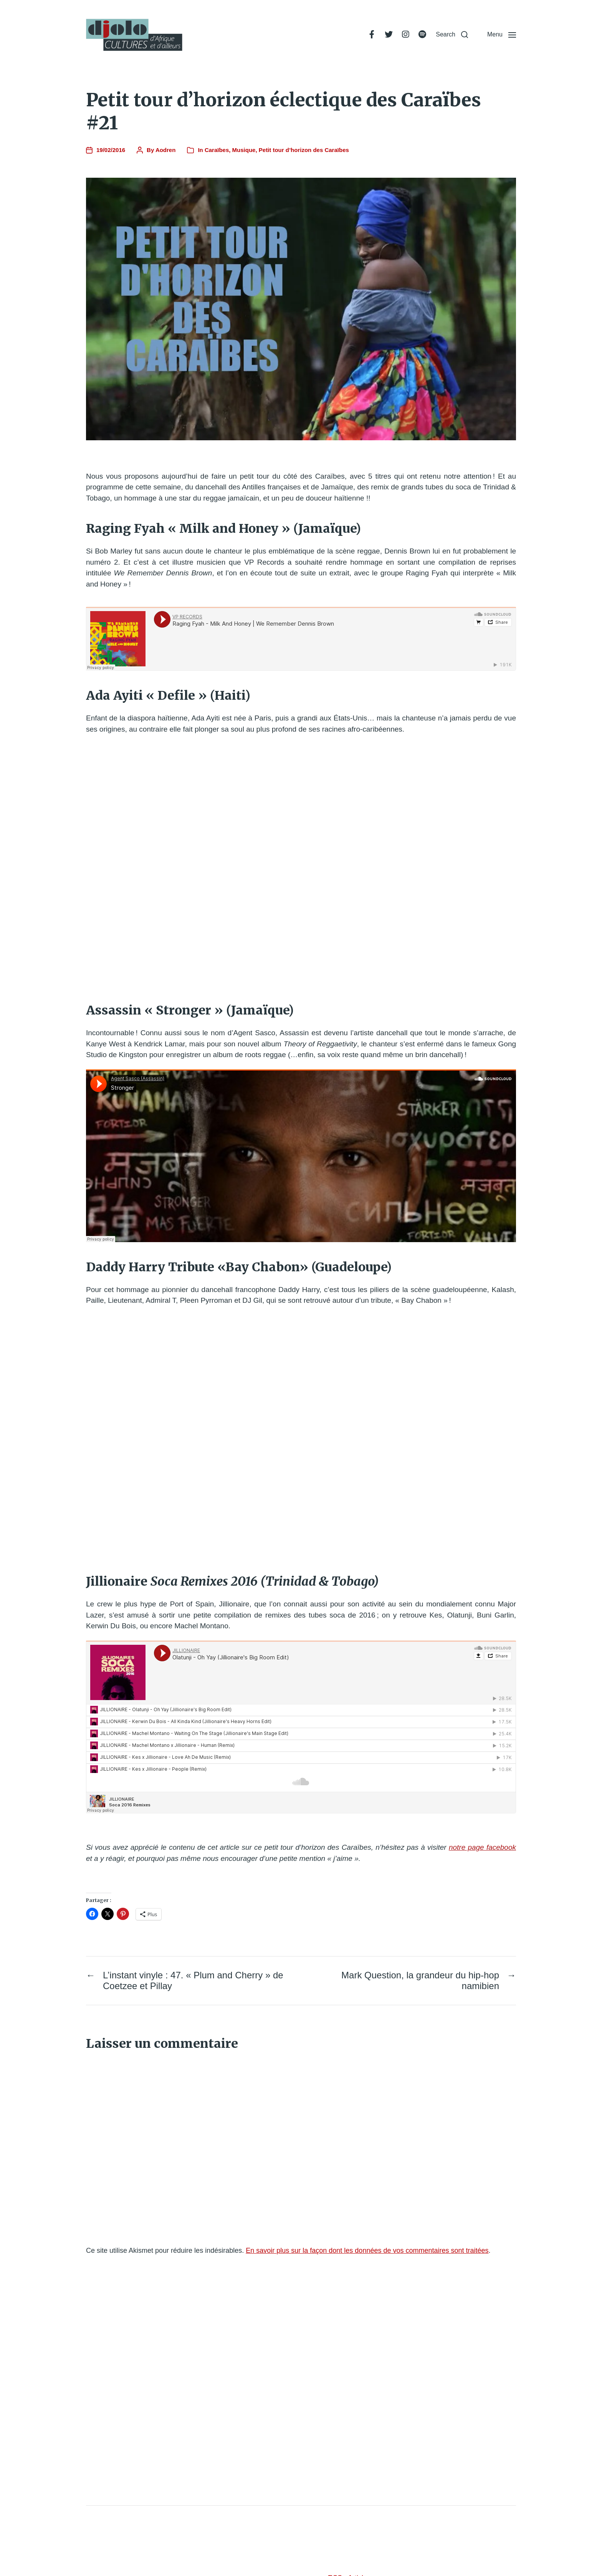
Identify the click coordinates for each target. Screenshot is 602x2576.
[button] (452, 34)
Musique (244, 150)
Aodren (165, 150)
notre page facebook (482, 1847)
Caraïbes (217, 150)
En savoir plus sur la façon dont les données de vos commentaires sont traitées (367, 2250)
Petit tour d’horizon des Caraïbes (304, 150)
